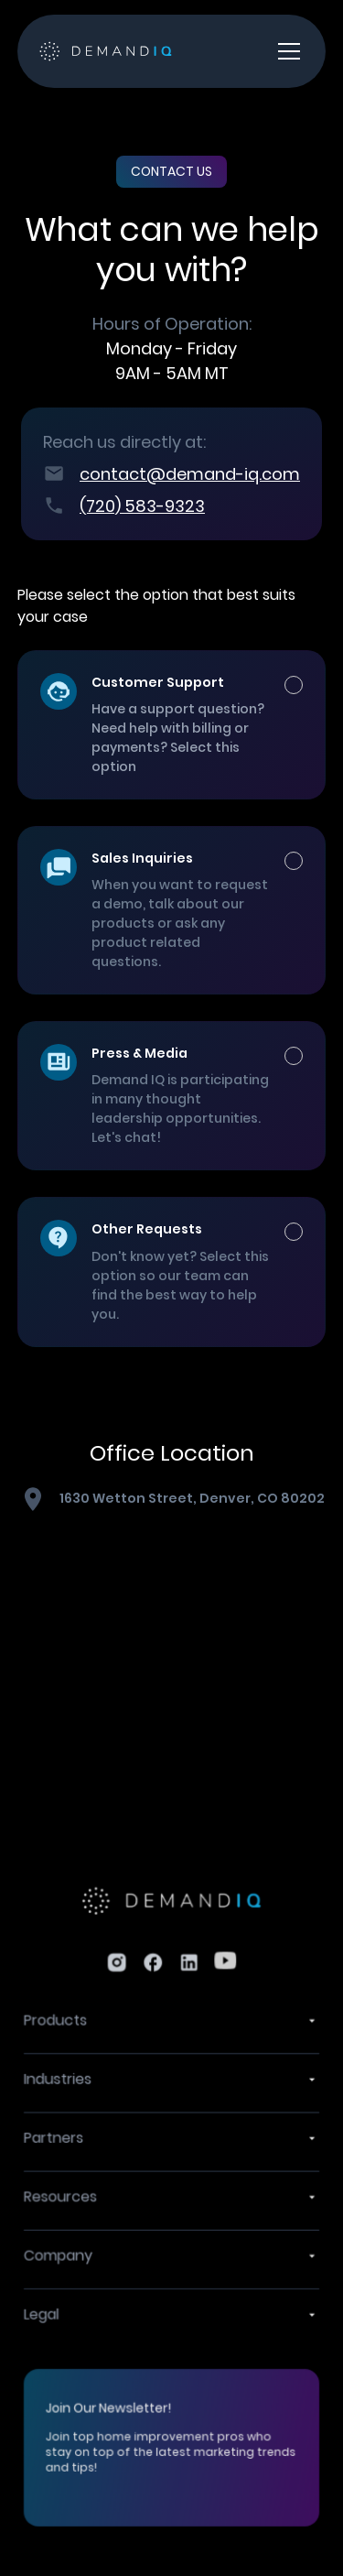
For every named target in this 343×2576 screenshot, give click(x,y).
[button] (285, 51)
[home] (105, 51)
